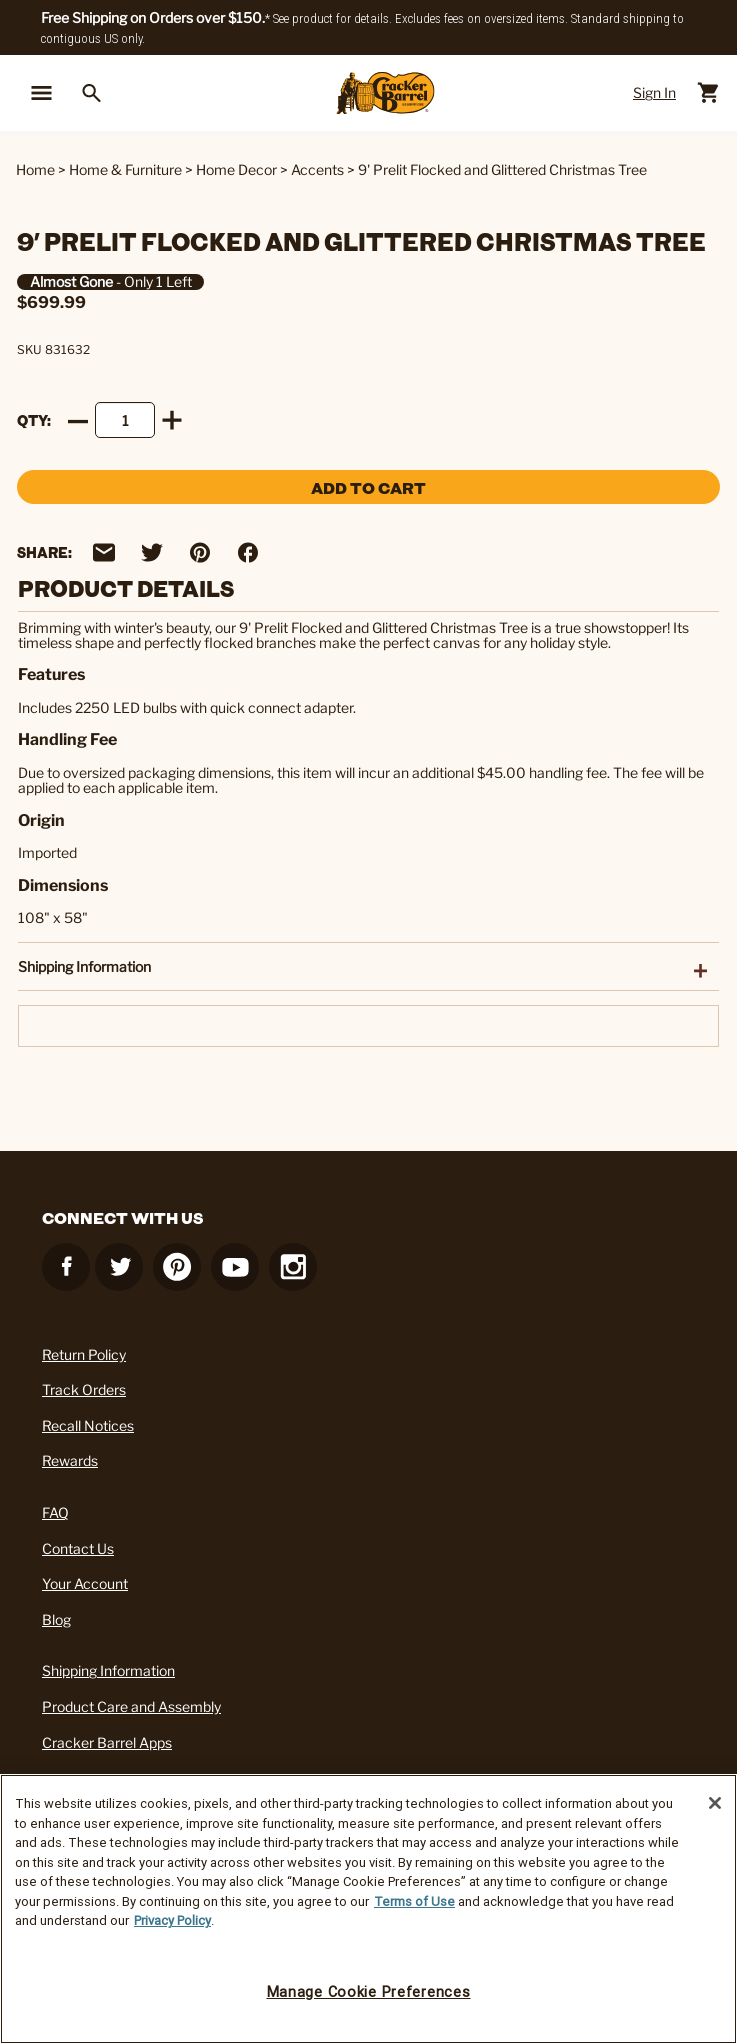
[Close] (715, 1803)
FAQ (55, 1512)
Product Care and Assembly (131, 1706)
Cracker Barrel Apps (107, 1742)
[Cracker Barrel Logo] (385, 93)
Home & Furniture (125, 169)
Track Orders (84, 1389)
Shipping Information (108, 1670)
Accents (317, 169)
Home (35, 169)
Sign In (654, 92)
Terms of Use (414, 1901)
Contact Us (78, 1548)
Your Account (85, 1583)
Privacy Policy (172, 1920)
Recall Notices (88, 1425)
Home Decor (236, 169)
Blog (56, 1619)
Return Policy (84, 1354)
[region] (368, 1909)
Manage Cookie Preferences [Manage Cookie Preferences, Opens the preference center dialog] (369, 1992)
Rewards (70, 1460)
